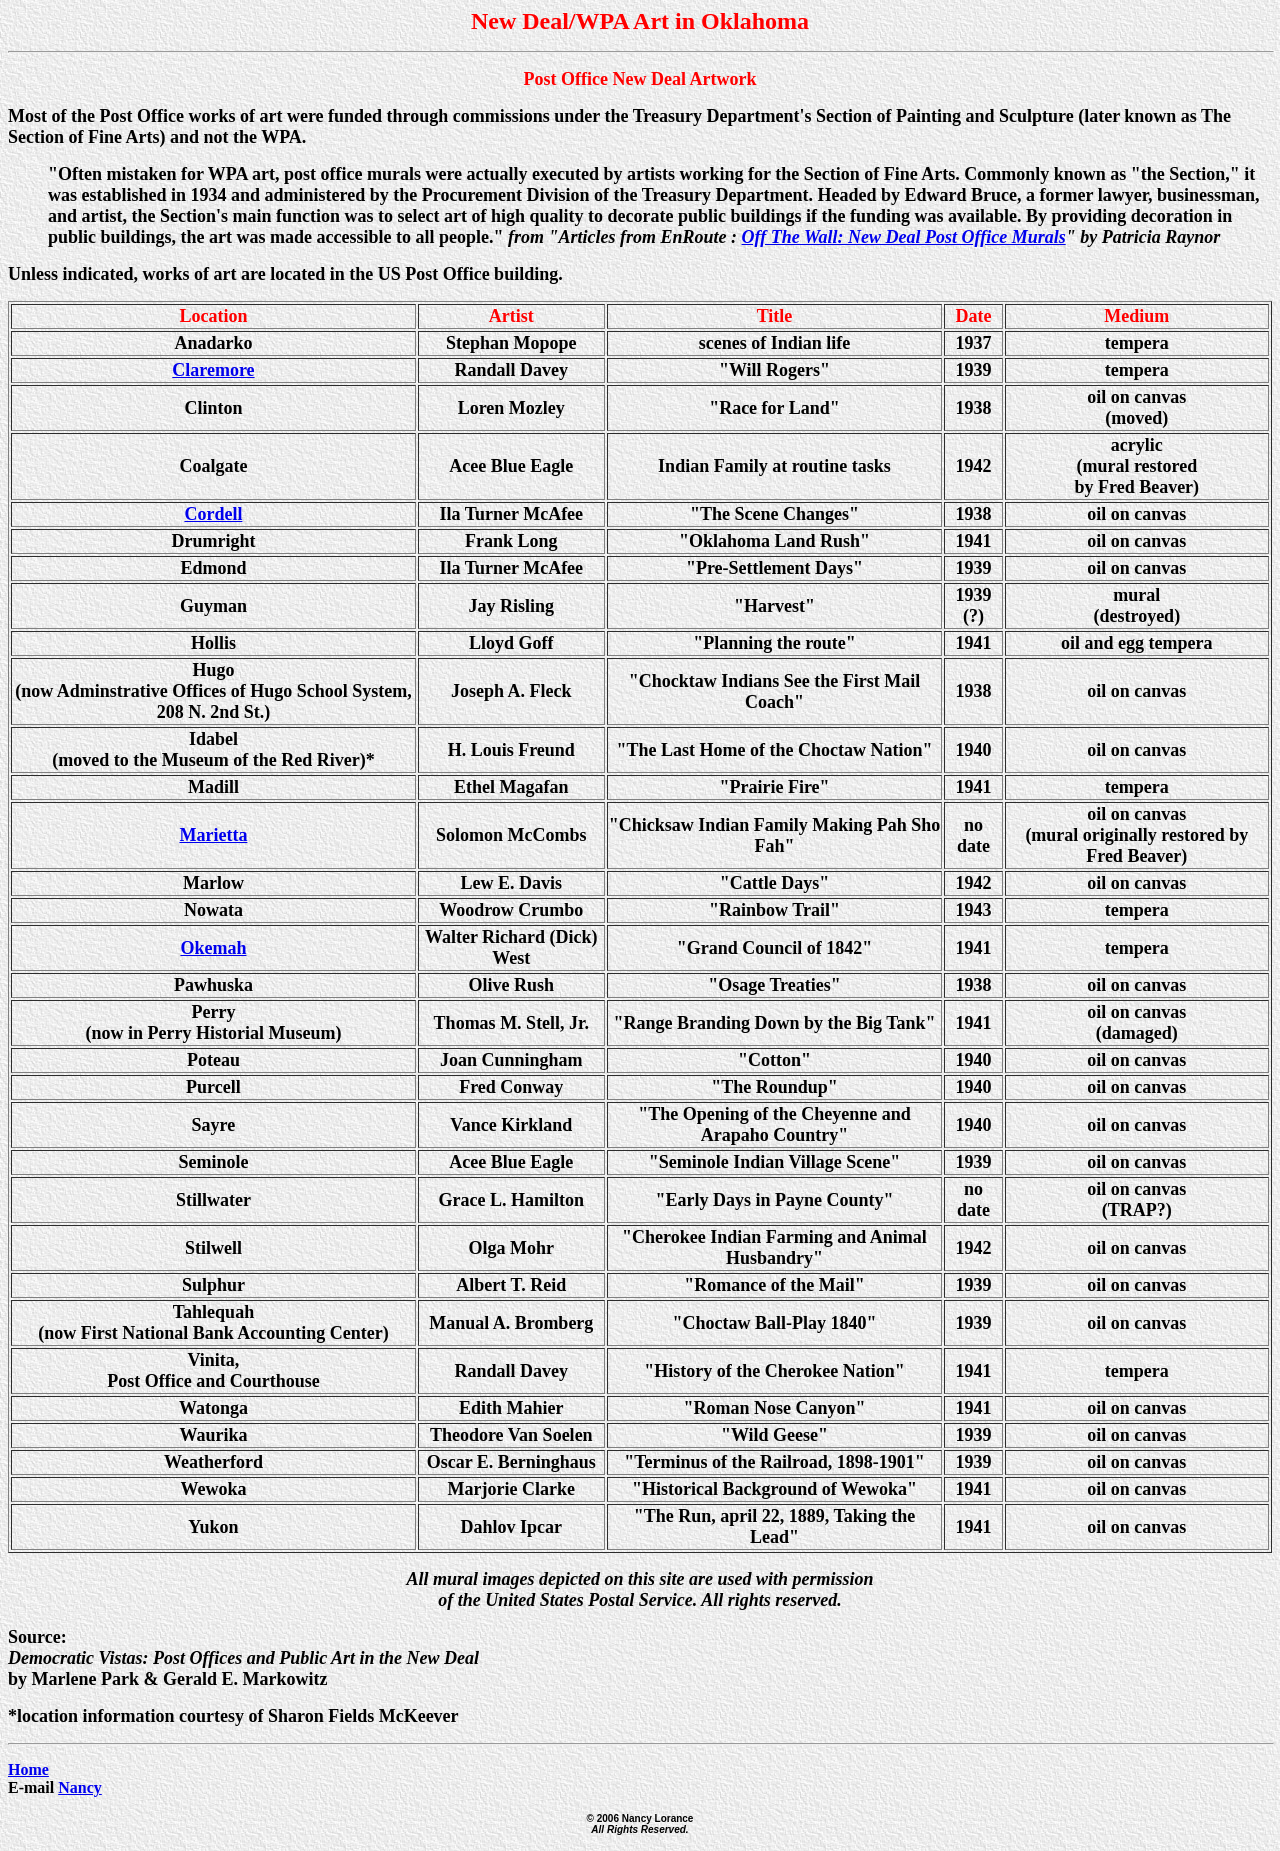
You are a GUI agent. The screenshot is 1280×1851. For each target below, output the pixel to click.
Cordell (213, 514)
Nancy (80, 1787)
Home (28, 1769)
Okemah (213, 948)
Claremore (213, 370)
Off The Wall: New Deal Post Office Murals (904, 237)
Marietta (213, 835)
